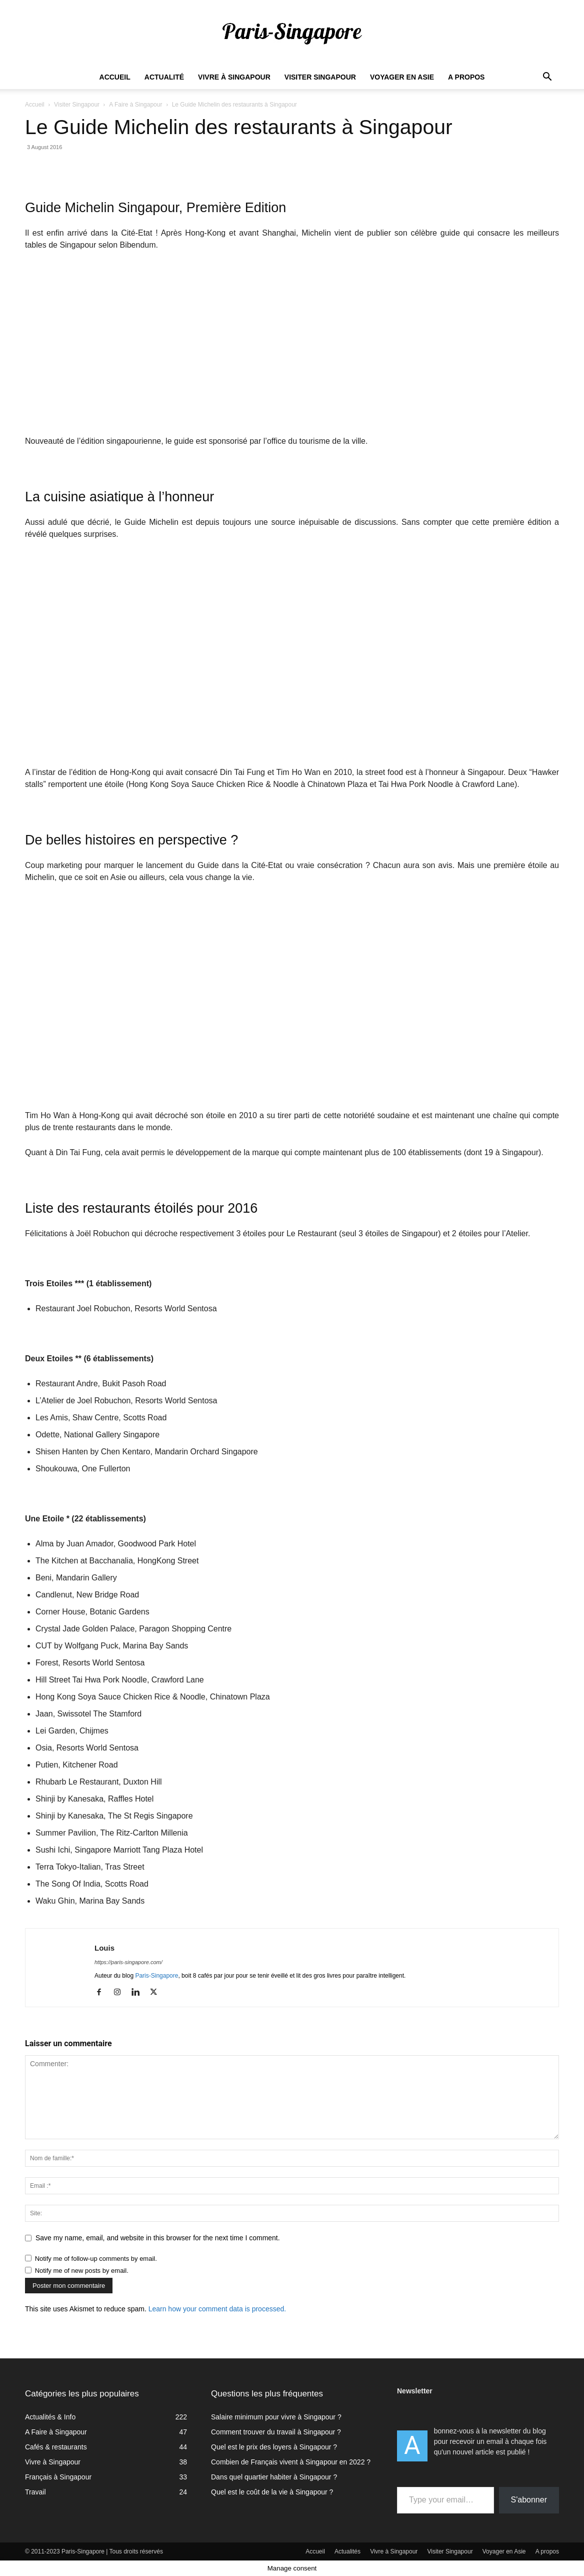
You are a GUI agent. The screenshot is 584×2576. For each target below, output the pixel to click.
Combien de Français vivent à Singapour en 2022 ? (290, 2462)
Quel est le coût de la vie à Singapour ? (272, 2492)
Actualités (347, 2551)
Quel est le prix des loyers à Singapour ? (274, 2447)
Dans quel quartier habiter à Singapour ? (274, 2477)
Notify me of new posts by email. (81, 2270)
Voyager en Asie (402, 77)
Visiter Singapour (320, 77)
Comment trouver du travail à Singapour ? (276, 2432)
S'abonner (529, 2499)
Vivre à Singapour (234, 77)
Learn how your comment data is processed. (217, 2309)
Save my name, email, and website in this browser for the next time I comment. (158, 2238)
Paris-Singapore (156, 1975)
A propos (466, 77)
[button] (547, 78)
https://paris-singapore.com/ (128, 1962)
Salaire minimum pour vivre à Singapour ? (276, 2417)
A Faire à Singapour (135, 104)
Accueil (115, 77)
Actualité (164, 77)
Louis (104, 1948)
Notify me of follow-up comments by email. (96, 2258)
